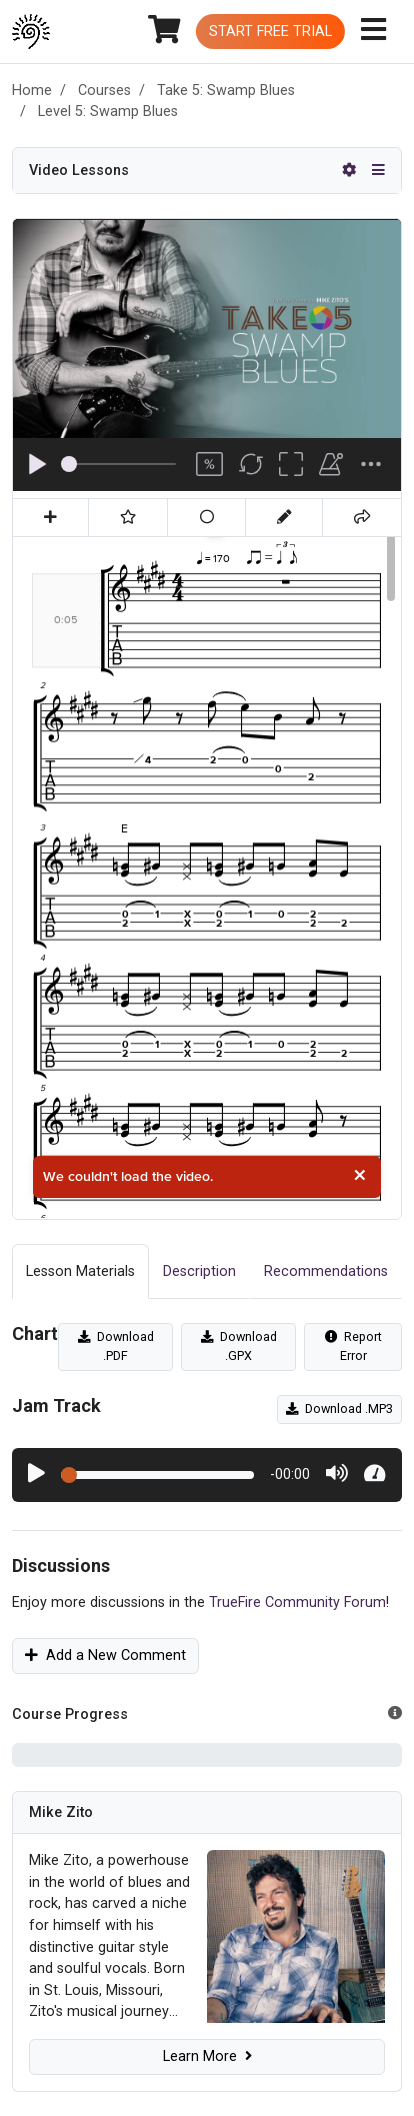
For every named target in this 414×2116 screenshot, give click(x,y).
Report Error (353, 1346)
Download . (116, 1346)
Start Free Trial (270, 31)
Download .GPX (239, 1346)
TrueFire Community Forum (297, 1602)
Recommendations (326, 1271)
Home (32, 90)
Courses (104, 90)
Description (199, 1271)
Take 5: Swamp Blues (226, 90)
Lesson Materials (80, 1271)
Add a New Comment (105, 1655)
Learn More (207, 2056)
